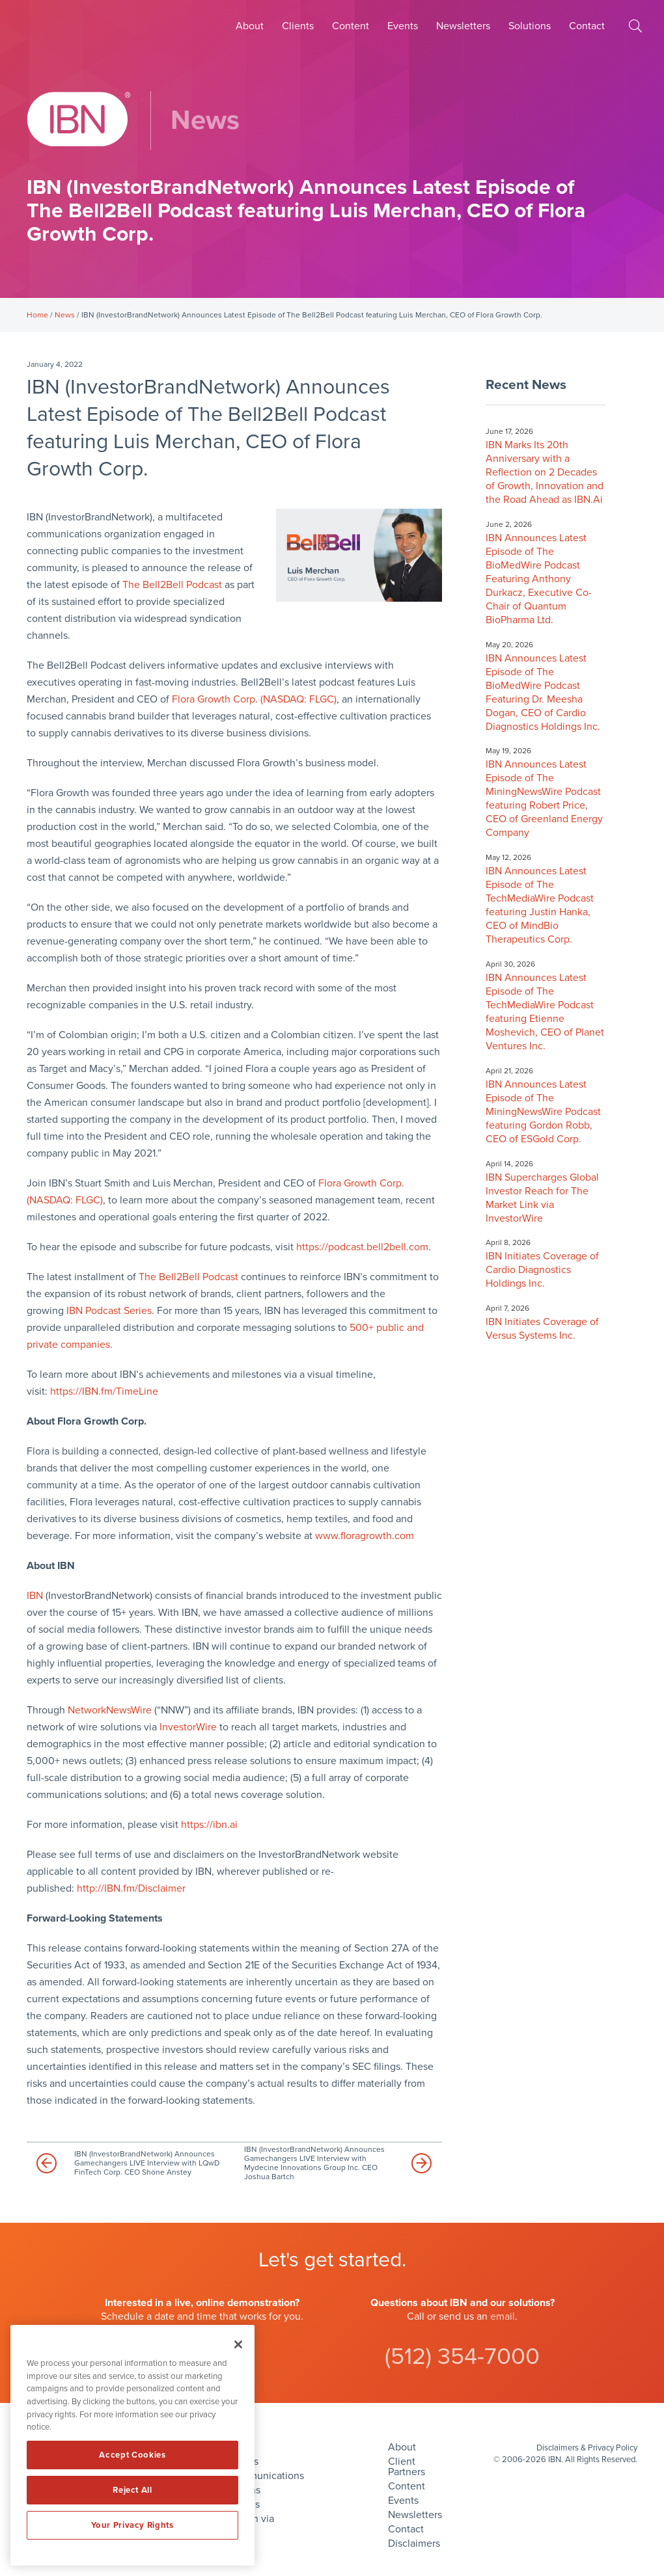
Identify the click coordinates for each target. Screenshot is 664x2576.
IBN (35, 1595)
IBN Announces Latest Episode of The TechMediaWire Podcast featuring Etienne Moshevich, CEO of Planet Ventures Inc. (545, 1012)
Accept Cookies (132, 2455)
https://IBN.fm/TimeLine (104, 1391)
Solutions (529, 26)
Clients (298, 26)
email (502, 2316)
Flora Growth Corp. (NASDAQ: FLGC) (254, 699)
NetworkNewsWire (110, 1710)
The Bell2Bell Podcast (172, 584)
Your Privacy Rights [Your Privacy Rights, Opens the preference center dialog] (132, 2525)
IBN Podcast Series (109, 1310)
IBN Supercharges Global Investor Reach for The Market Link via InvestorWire (542, 1198)
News (65, 314)
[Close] (238, 2344)
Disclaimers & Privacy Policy (586, 2448)
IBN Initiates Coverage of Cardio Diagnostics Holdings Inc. (542, 1270)
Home (37, 314)
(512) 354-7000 (462, 2356)
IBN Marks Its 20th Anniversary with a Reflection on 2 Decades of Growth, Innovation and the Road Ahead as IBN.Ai (544, 472)
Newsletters (463, 26)
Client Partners (406, 2466)
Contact (587, 26)
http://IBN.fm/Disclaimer (131, 1888)
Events (402, 26)
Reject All (132, 2490)
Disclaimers (414, 2543)
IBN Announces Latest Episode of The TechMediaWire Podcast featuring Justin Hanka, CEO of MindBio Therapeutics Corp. (540, 905)
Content (350, 26)
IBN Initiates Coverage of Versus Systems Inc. (542, 1328)
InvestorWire (188, 1727)
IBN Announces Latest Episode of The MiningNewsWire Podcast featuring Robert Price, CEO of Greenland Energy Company (544, 798)
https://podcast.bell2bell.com (362, 1247)
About (250, 26)
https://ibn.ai (209, 1824)
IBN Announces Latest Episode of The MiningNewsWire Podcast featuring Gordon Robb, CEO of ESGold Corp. (543, 1112)
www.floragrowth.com (364, 1535)
